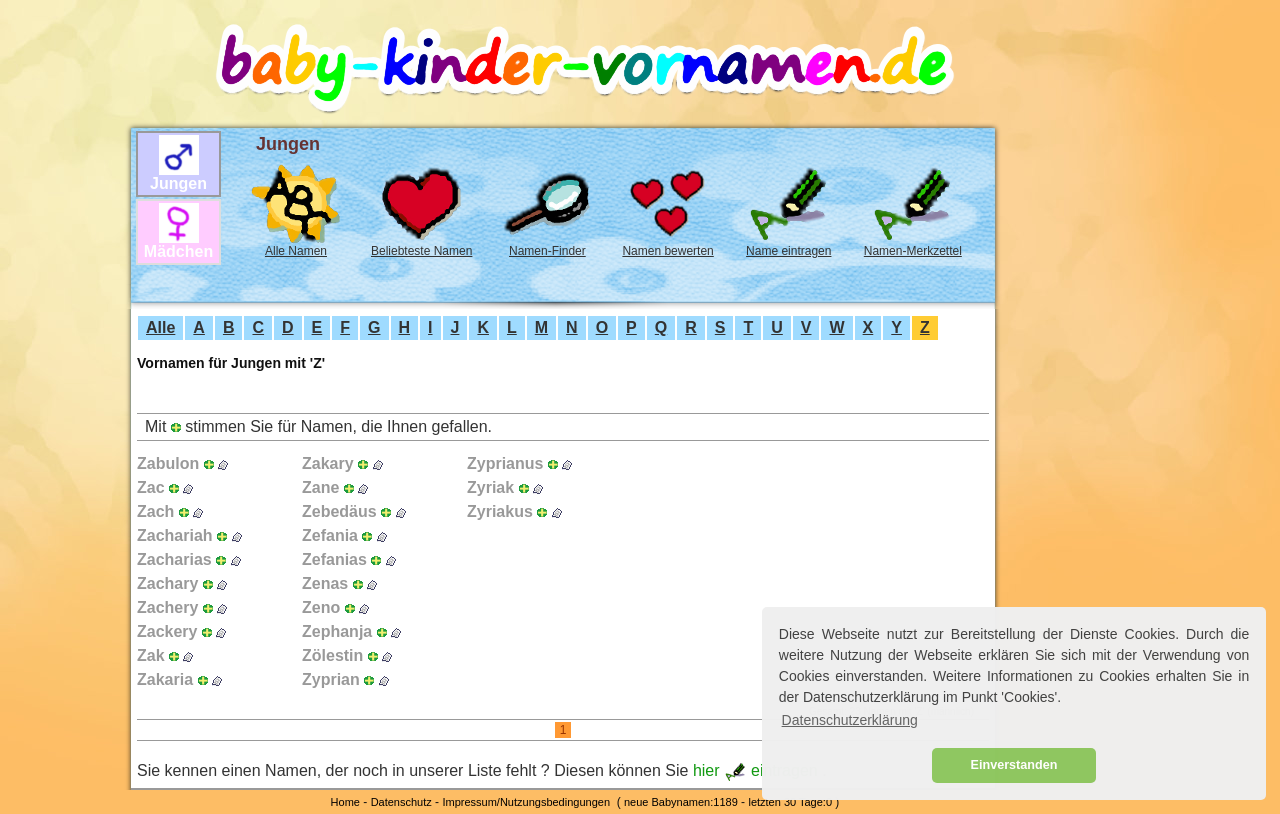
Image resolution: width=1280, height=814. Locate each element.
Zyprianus (505, 463)
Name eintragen (788, 251)
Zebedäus (339, 511)
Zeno (321, 607)
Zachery (167, 607)
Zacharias (174, 559)
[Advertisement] (61, 351)
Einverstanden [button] (1014, 765)
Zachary (167, 583)
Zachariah (175, 535)
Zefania (330, 535)
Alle (160, 327)
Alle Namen (296, 251)
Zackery (167, 631)
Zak (151, 655)
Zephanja (337, 631)
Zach (155, 511)
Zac (151, 487)
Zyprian (331, 679)
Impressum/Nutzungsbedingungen (526, 802)
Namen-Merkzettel (913, 251)
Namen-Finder (547, 251)
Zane (320, 487)
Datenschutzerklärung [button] (850, 720)
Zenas (325, 583)
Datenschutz (401, 802)
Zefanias (334, 559)
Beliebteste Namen (421, 251)
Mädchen (178, 251)
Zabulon (168, 463)
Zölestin (332, 655)
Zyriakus (500, 511)
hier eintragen (757, 770)
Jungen (178, 183)
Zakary (328, 463)
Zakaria (165, 679)
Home (345, 802)
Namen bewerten (667, 251)
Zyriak (490, 487)
